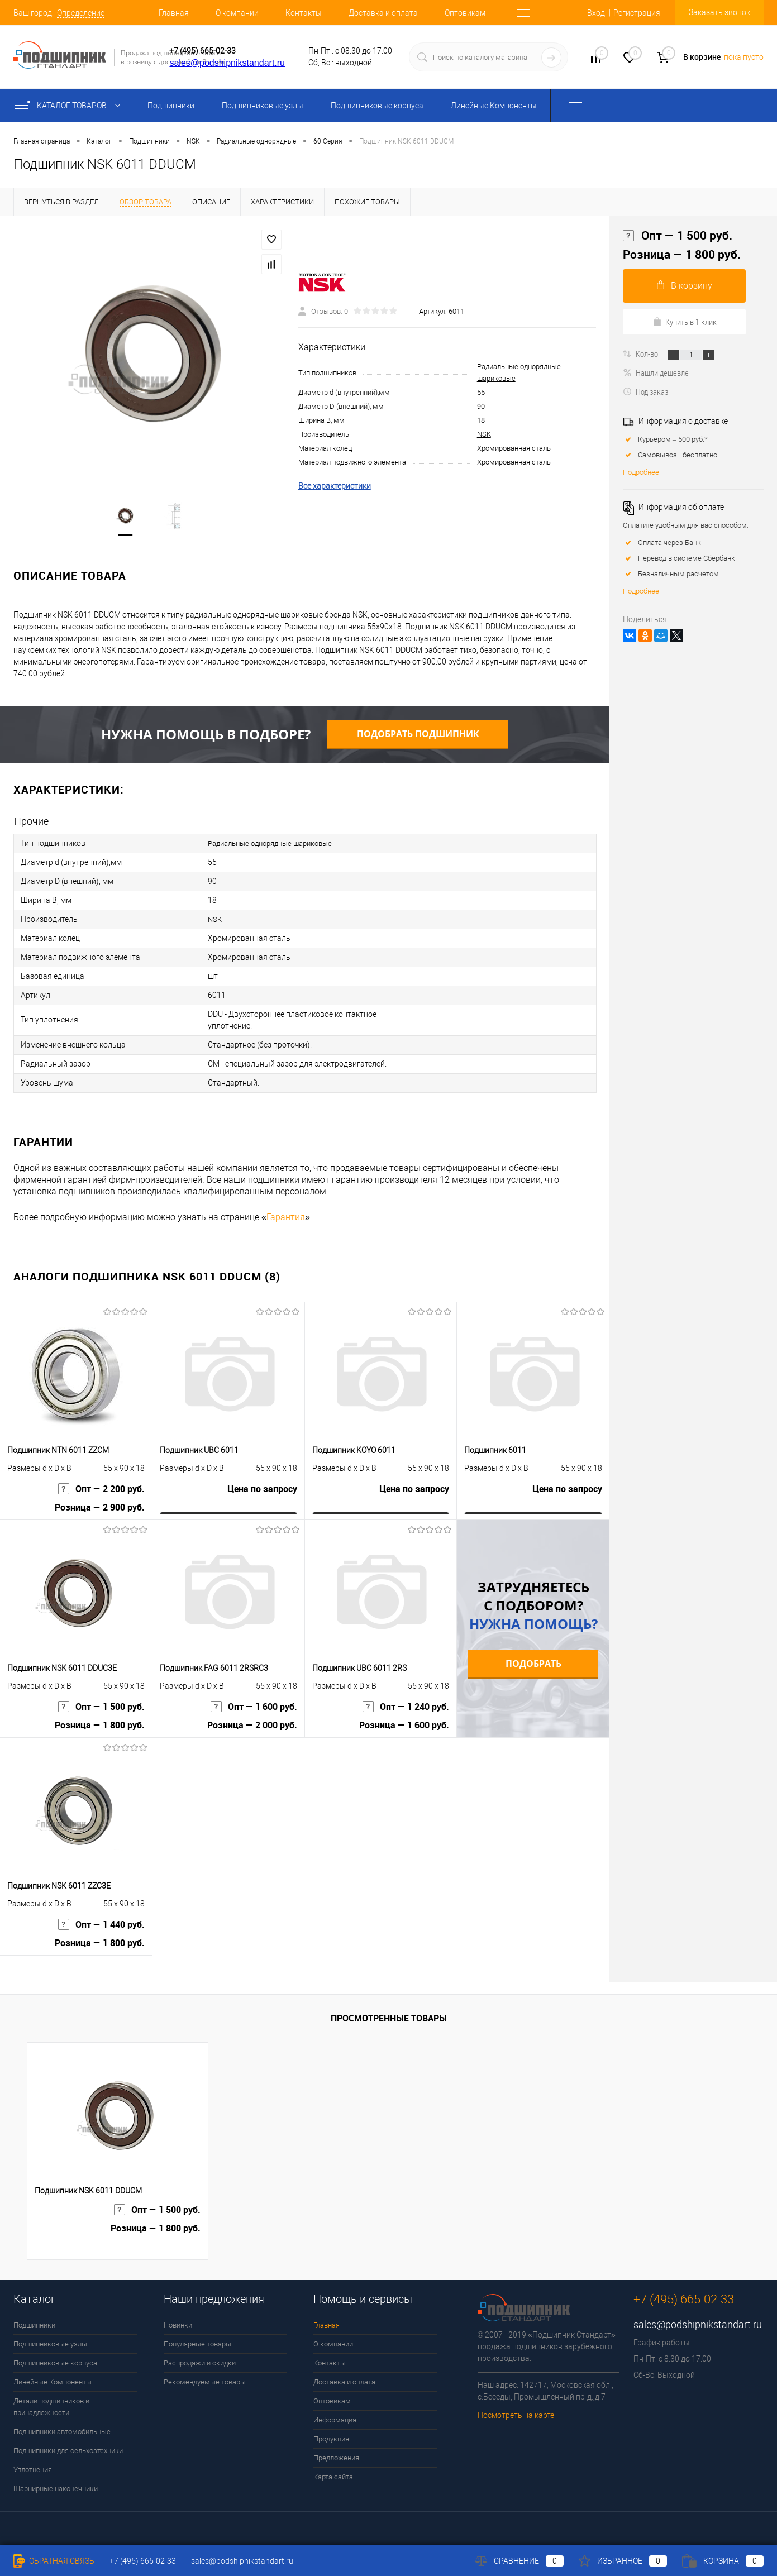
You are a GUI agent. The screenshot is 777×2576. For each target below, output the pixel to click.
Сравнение (519, 2560)
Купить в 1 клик (684, 321)
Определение (80, 12)
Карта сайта (333, 2477)
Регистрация (636, 12)
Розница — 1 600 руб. (404, 1725)
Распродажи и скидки (200, 2363)
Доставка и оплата (383, 12)
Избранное (623, 2560)
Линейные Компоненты (494, 105)
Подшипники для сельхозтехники (68, 2450)
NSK (484, 434)
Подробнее (641, 472)
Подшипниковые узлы (262, 105)
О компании (237, 12)
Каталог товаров (70, 106)
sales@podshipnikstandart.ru (227, 63)
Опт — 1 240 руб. (406, 1707)
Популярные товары (197, 2344)
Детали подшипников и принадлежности (51, 2407)
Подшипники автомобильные (62, 2431)
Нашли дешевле (656, 372)
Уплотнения (32, 2469)
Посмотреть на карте (516, 2415)
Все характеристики (334, 485)
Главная (174, 12)
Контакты (303, 12)
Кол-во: (648, 353)
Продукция (331, 2439)
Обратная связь (53, 2560)
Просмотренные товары (389, 2018)
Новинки (178, 2325)
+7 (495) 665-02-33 (202, 50)
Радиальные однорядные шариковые (277, 843)
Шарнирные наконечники (55, 2488)
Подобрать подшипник (418, 734)
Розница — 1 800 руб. (100, 1725)
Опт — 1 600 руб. (254, 1707)
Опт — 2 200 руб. (101, 1489)
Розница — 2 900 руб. (100, 1507)
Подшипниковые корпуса (377, 105)
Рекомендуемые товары (205, 2382)
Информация (334, 2420)
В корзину (684, 285)
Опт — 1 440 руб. (101, 1924)
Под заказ (645, 391)
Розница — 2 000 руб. (252, 1725)
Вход (596, 12)
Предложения (336, 2458)
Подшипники (170, 105)
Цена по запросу (262, 1489)
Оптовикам (465, 12)
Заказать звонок (719, 12)
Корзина (723, 2560)
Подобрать (533, 1663)
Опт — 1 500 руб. (101, 1707)
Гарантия (285, 1217)
